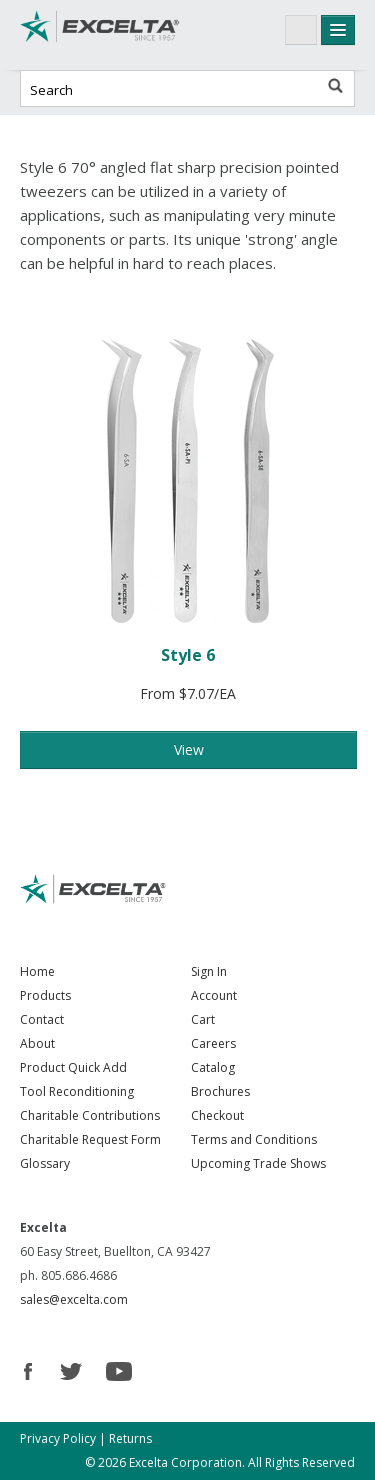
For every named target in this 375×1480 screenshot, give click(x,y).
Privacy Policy (58, 1438)
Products (45, 995)
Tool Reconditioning (77, 1091)
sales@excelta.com (74, 1299)
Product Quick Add (73, 1067)
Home (37, 971)
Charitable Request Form (90, 1139)
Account (214, 995)
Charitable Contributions (90, 1115)
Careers (213, 1043)
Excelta (100, 35)
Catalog (213, 1067)
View (189, 749)
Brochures (220, 1091)
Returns (130, 1438)
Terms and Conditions (254, 1139)
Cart (203, 1019)
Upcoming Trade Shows (258, 1163)
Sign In (209, 971)
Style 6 (188, 655)
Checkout (217, 1115)
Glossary (45, 1163)
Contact (42, 1019)
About (37, 1043)
